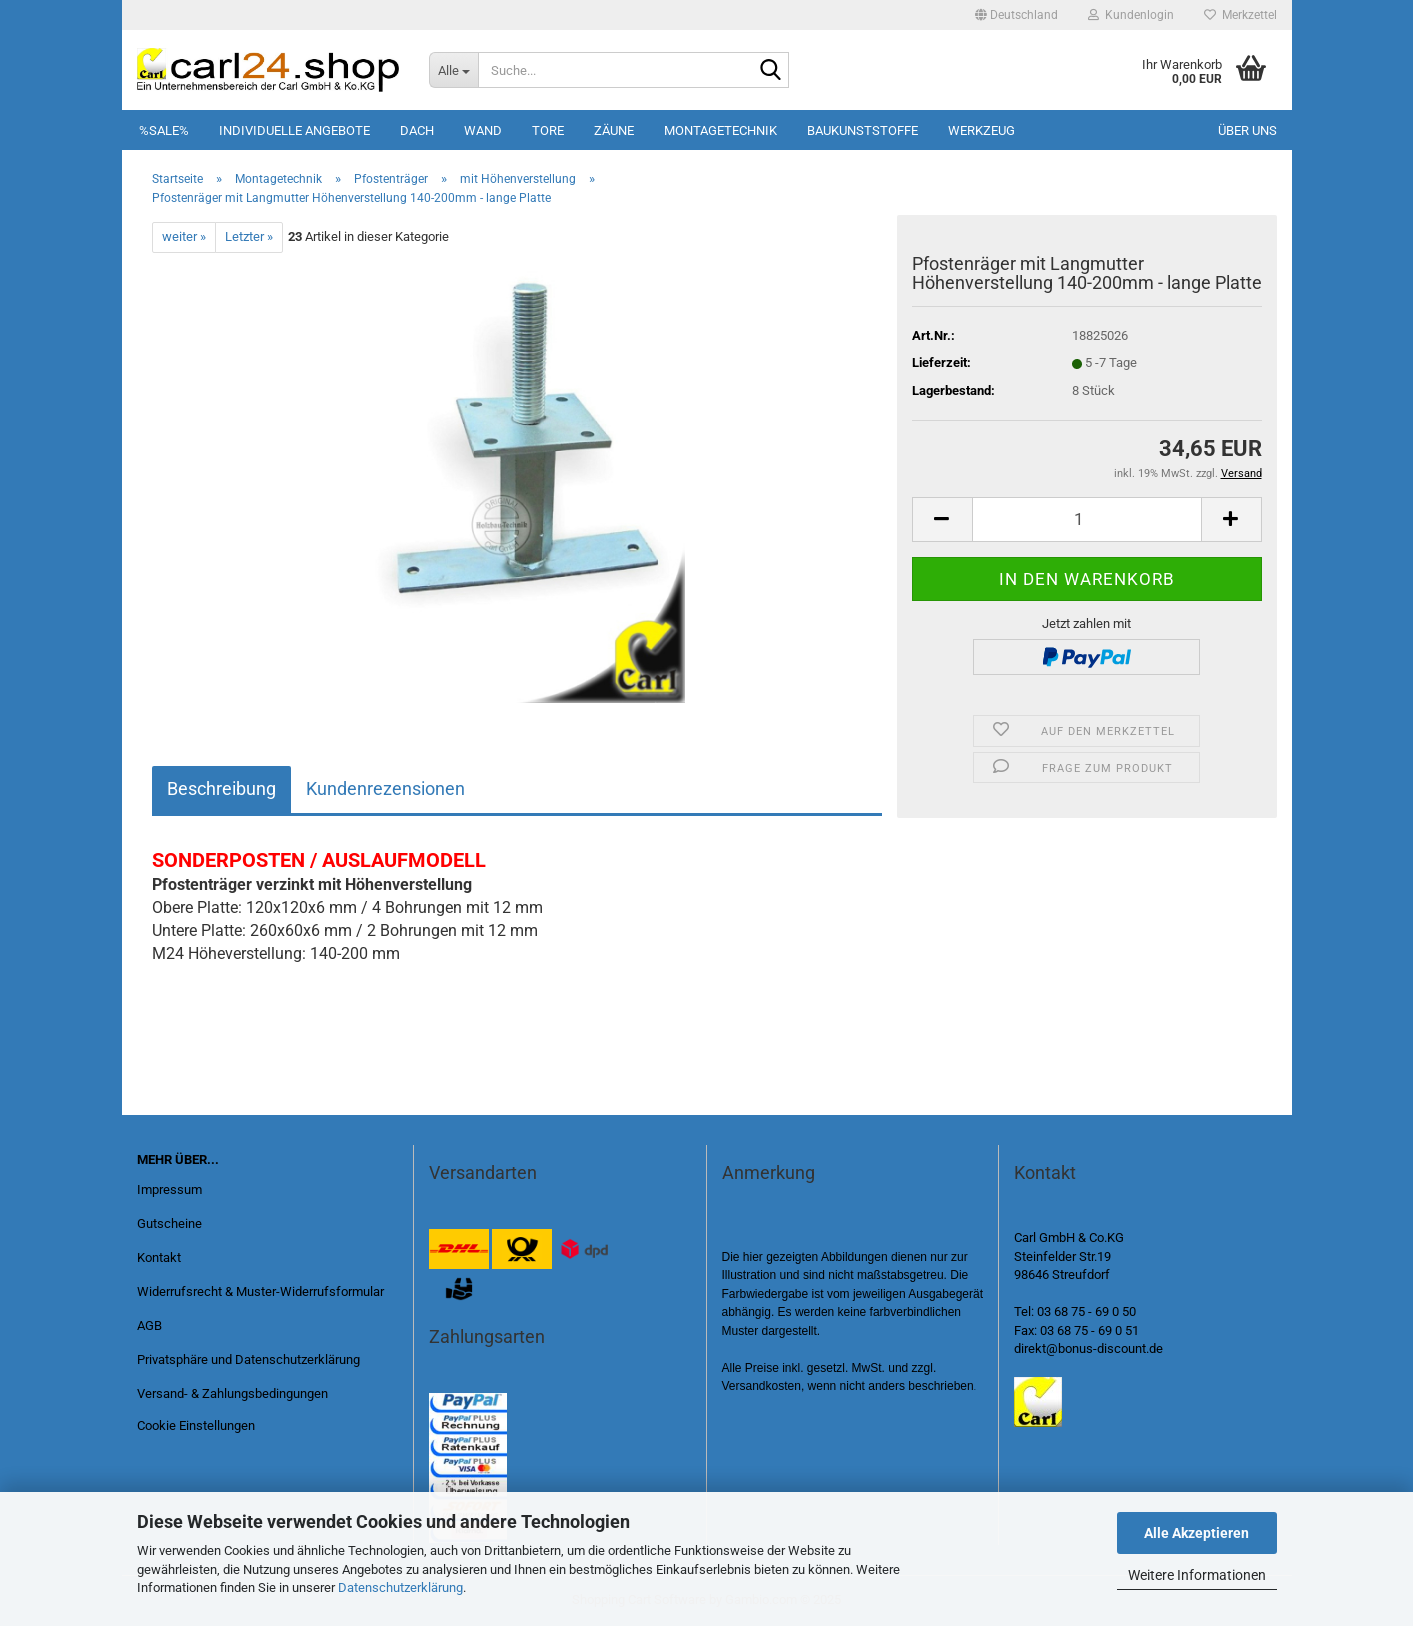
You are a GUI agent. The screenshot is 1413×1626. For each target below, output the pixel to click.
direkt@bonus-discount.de (1088, 1348)
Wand (483, 130)
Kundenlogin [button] (1131, 15)
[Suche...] (453, 70)
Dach (417, 130)
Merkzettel (1240, 15)
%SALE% (164, 130)
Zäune (614, 130)
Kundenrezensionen (385, 788)
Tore (548, 130)
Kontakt (159, 1257)
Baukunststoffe (862, 130)
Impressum (169, 1189)
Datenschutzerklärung (400, 1587)
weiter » (184, 236)
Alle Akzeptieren (1196, 1533)
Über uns (1247, 130)
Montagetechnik (720, 130)
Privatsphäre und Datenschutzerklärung (248, 1359)
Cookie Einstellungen (196, 1425)
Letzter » (249, 236)
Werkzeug (981, 130)
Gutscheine (169, 1223)
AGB (149, 1325)
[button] (1016, 15)
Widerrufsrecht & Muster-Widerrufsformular (260, 1291)
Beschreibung (221, 788)
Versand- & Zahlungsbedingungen (232, 1393)
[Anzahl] (1087, 519)
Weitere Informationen (1197, 1575)
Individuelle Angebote (294, 130)
